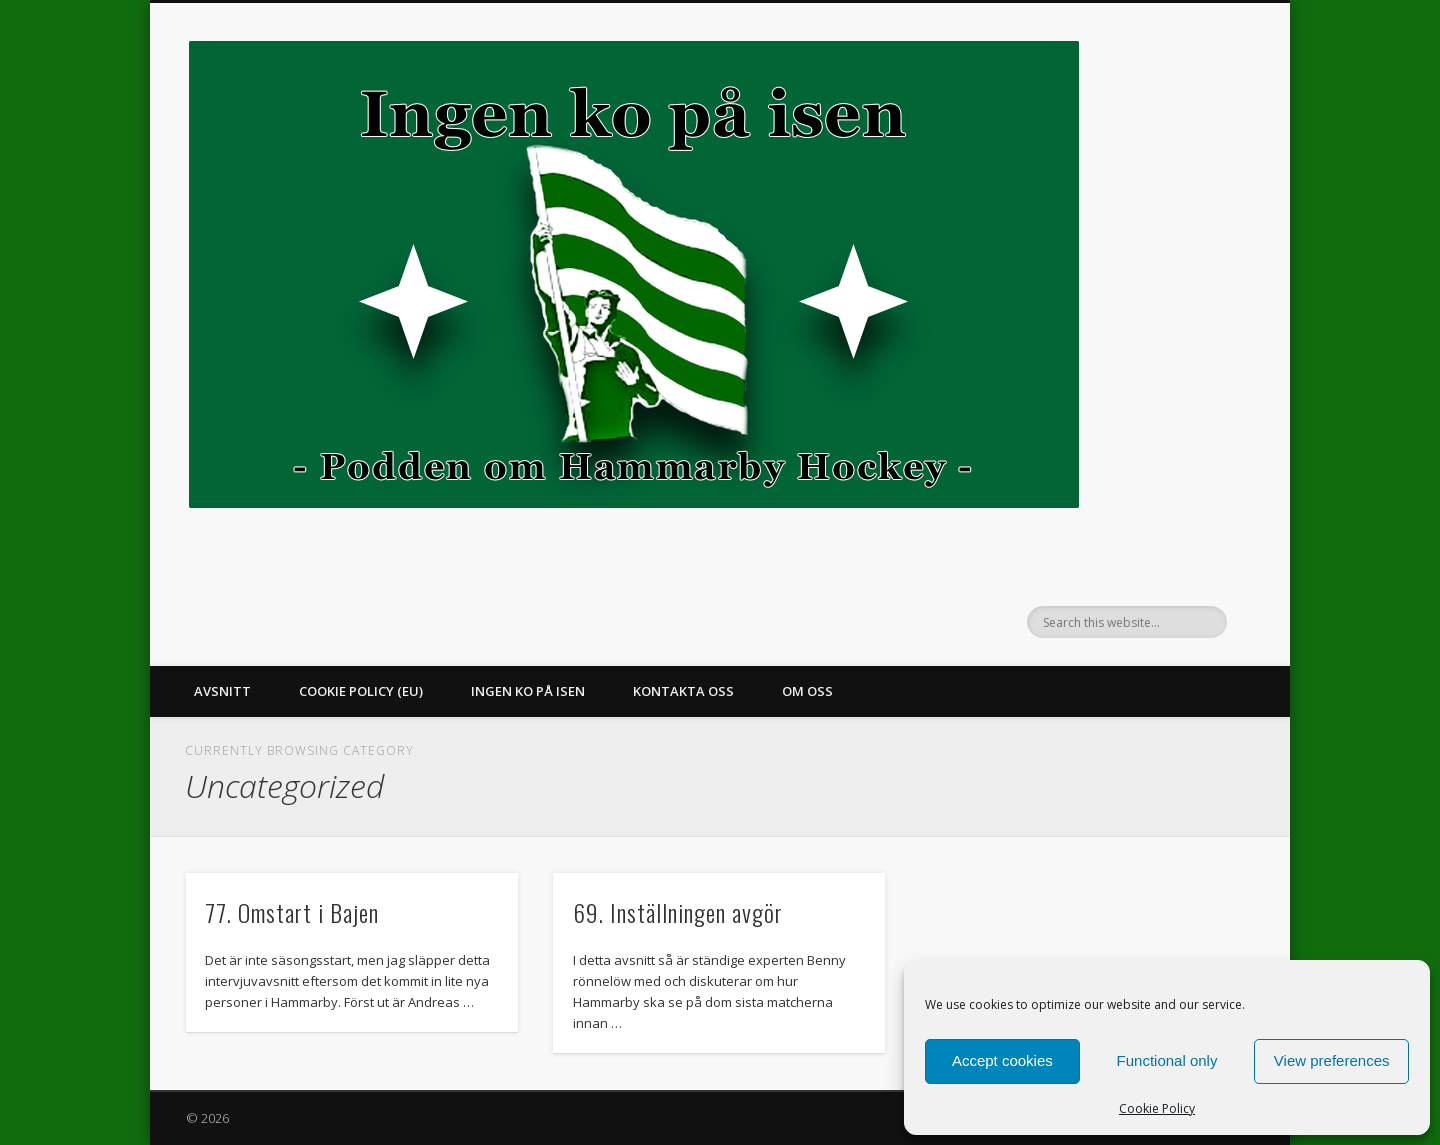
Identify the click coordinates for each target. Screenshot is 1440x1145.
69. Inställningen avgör (678, 912)
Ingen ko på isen (528, 691)
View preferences (1332, 1060)
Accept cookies (1002, 1060)
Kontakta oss (683, 691)
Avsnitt (222, 691)
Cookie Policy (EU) (361, 691)
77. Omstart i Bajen (292, 912)
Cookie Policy (1157, 1108)
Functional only (1167, 1060)
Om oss (807, 691)
